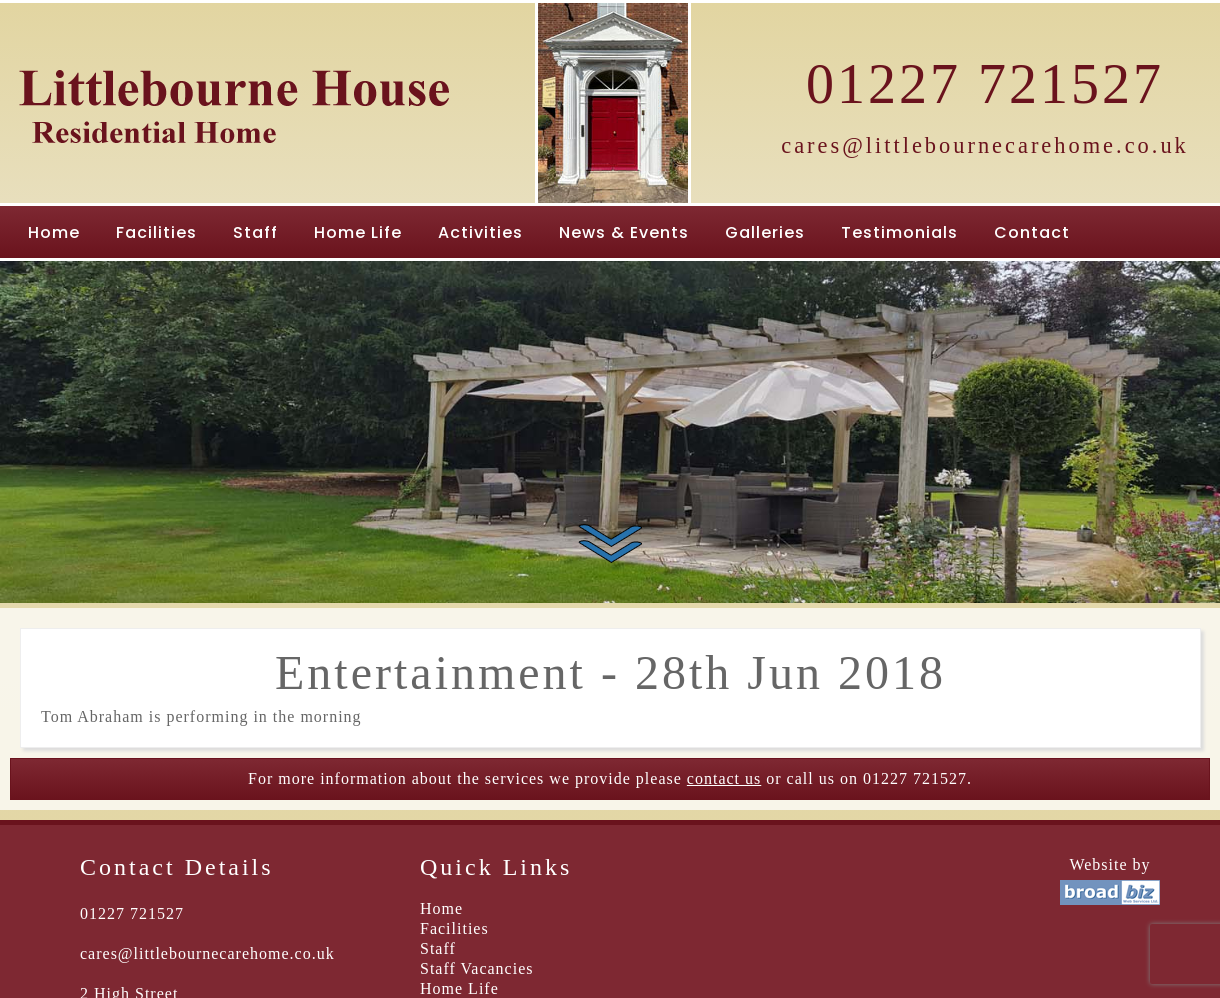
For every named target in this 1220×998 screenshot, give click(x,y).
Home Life (358, 232)
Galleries (765, 232)
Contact (1032, 232)
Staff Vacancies (476, 968)
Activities (480, 232)
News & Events (624, 232)
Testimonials (899, 232)
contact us (724, 778)
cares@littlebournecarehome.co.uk (985, 145)
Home (54, 232)
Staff (255, 232)
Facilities (156, 232)
